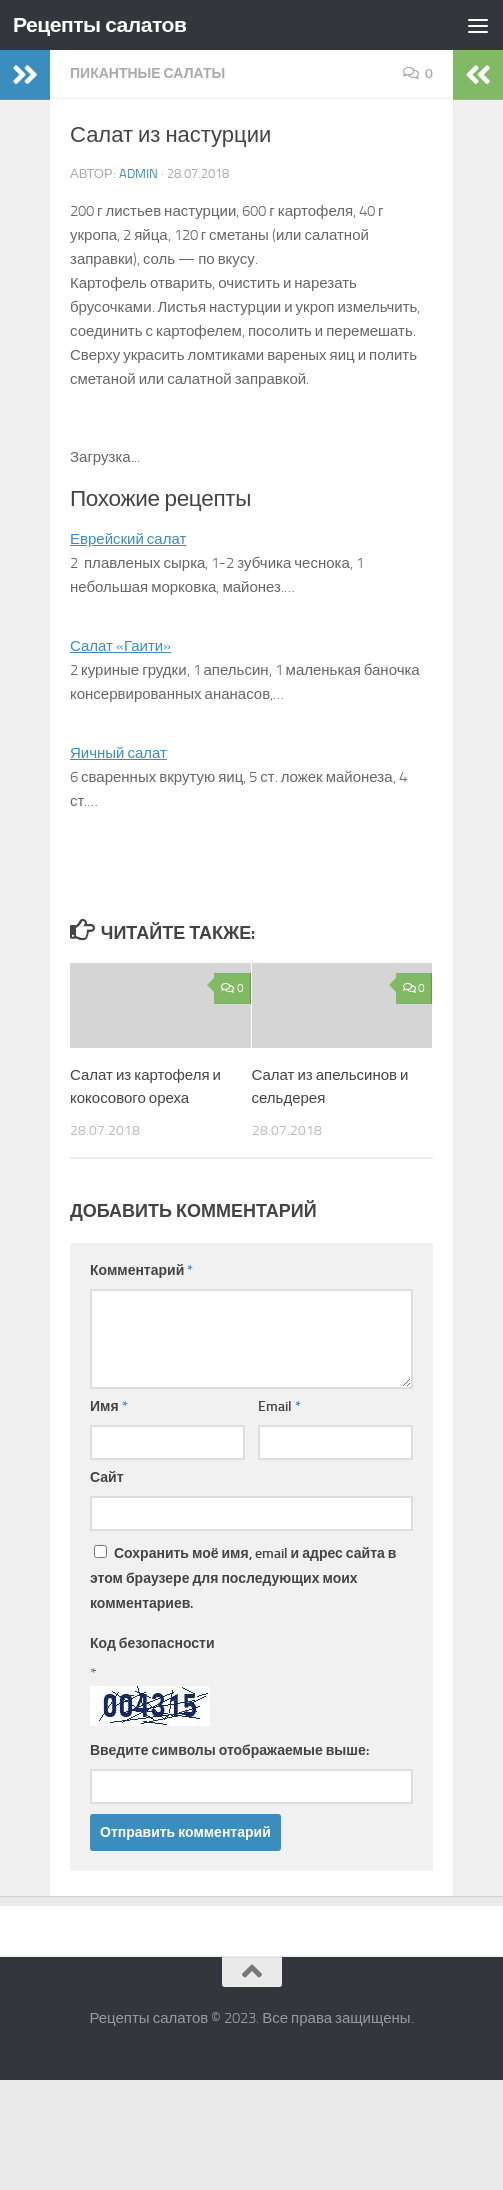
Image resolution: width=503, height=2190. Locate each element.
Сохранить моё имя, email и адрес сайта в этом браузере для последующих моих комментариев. (243, 1578)
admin (138, 173)
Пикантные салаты (147, 73)
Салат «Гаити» (120, 646)
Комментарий (141, 1270)
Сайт (107, 1477)
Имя (109, 1406)
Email (279, 1406)
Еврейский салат (128, 539)
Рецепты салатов (99, 24)
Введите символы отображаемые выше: (229, 1750)
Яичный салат (118, 753)
